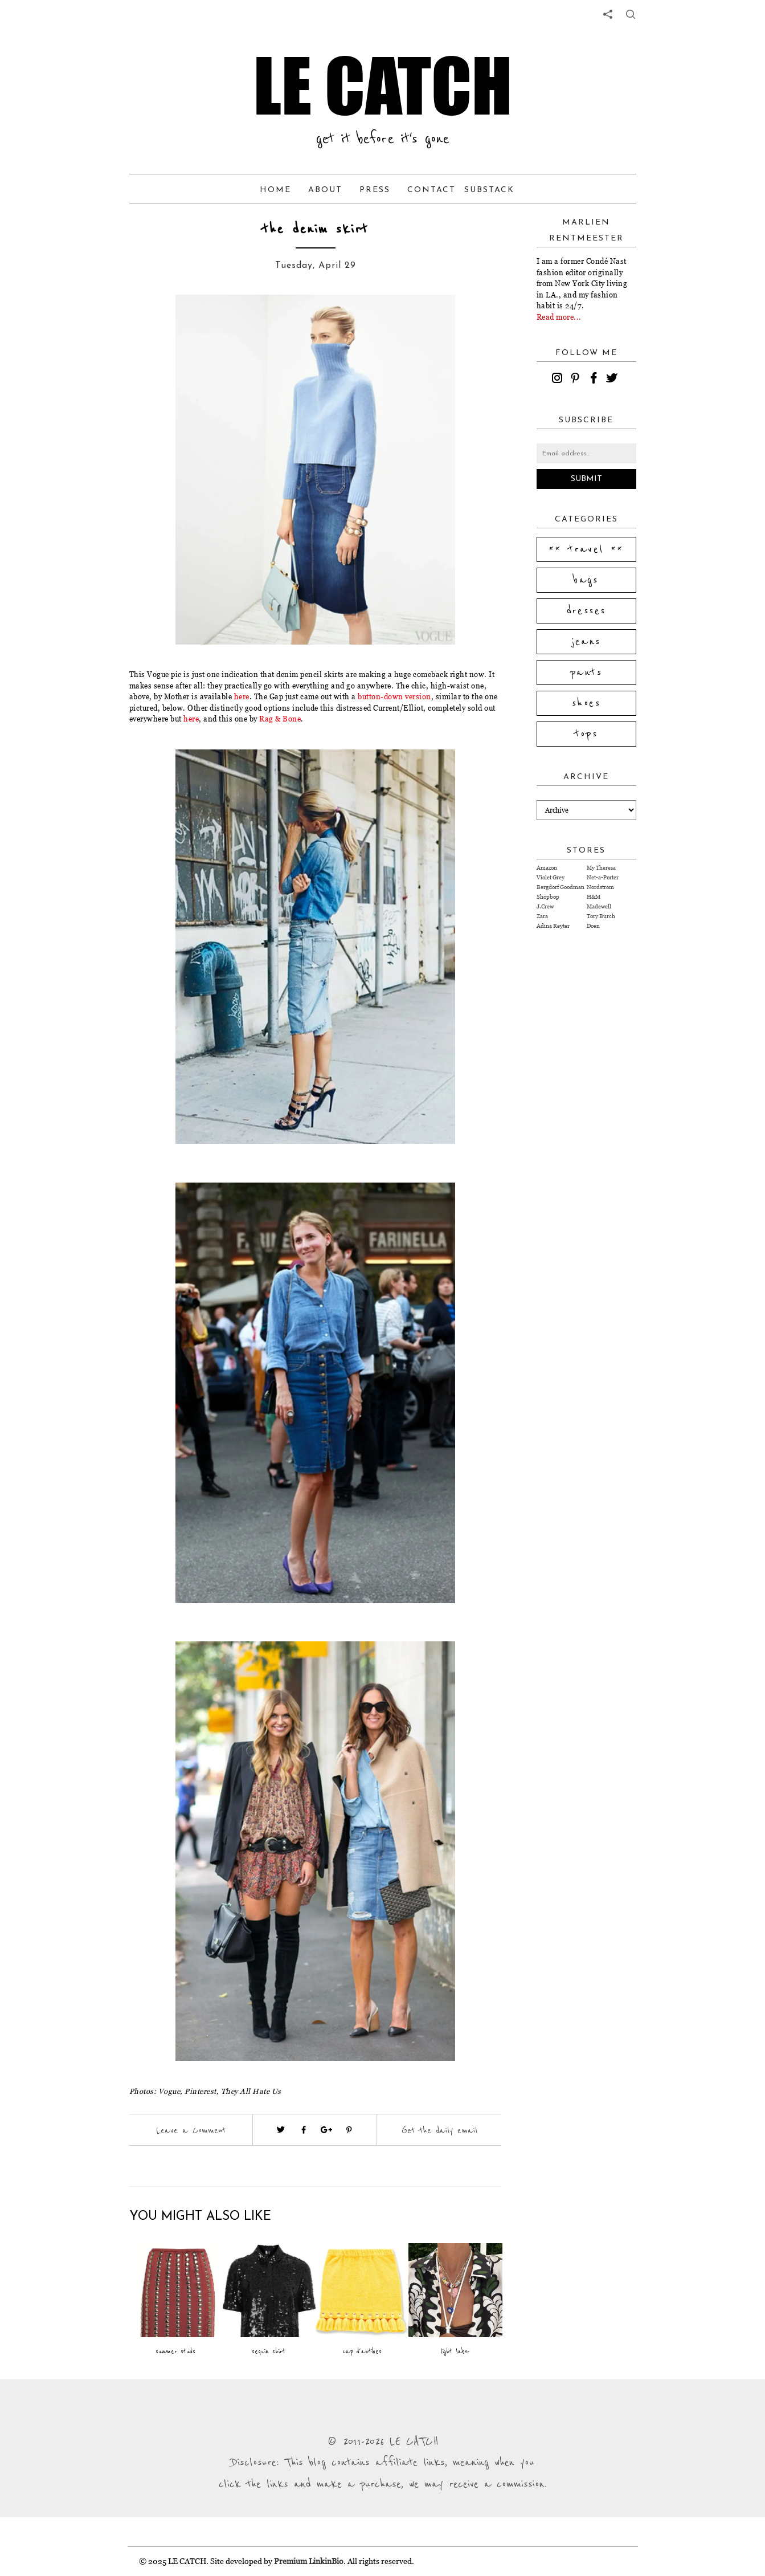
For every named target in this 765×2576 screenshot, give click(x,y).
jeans (586, 642)
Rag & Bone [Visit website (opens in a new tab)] (280, 718)
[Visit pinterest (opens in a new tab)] (349, 2130)
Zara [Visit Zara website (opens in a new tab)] (542, 916)
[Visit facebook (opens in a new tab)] (303, 2130)
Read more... (559, 316)
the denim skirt (315, 229)
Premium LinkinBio (308, 2561)
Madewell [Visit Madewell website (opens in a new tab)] (599, 906)
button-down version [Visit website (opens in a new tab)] (394, 696)
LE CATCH (382, 85)
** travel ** (586, 549)
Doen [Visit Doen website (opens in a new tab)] (593, 926)
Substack (489, 190)
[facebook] (595, 379)
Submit (586, 479)
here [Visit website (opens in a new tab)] (241, 696)
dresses (586, 611)
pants (586, 672)
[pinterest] (577, 379)
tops (586, 734)
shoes (586, 703)
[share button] (630, 14)
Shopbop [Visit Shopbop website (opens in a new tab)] (548, 896)
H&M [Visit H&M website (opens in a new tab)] (593, 896)
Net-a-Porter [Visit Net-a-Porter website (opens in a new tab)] (603, 877)
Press (374, 190)
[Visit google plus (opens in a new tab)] (326, 2130)
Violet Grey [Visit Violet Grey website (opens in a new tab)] (550, 877)
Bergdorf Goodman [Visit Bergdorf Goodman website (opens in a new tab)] (560, 887)
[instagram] (558, 379)
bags (586, 580)
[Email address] (586, 453)
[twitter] (613, 379)
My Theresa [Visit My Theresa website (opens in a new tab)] (601, 867)
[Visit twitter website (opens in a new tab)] (281, 2130)
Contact (431, 190)
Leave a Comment (191, 2130)
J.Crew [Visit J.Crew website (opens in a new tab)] (545, 906)
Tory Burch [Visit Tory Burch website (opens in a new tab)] (601, 916)
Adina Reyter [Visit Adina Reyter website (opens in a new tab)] (553, 926)
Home (275, 190)
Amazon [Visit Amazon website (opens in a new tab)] (547, 867)
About (325, 190)
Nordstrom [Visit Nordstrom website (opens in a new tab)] (600, 887)
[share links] (607, 14)
